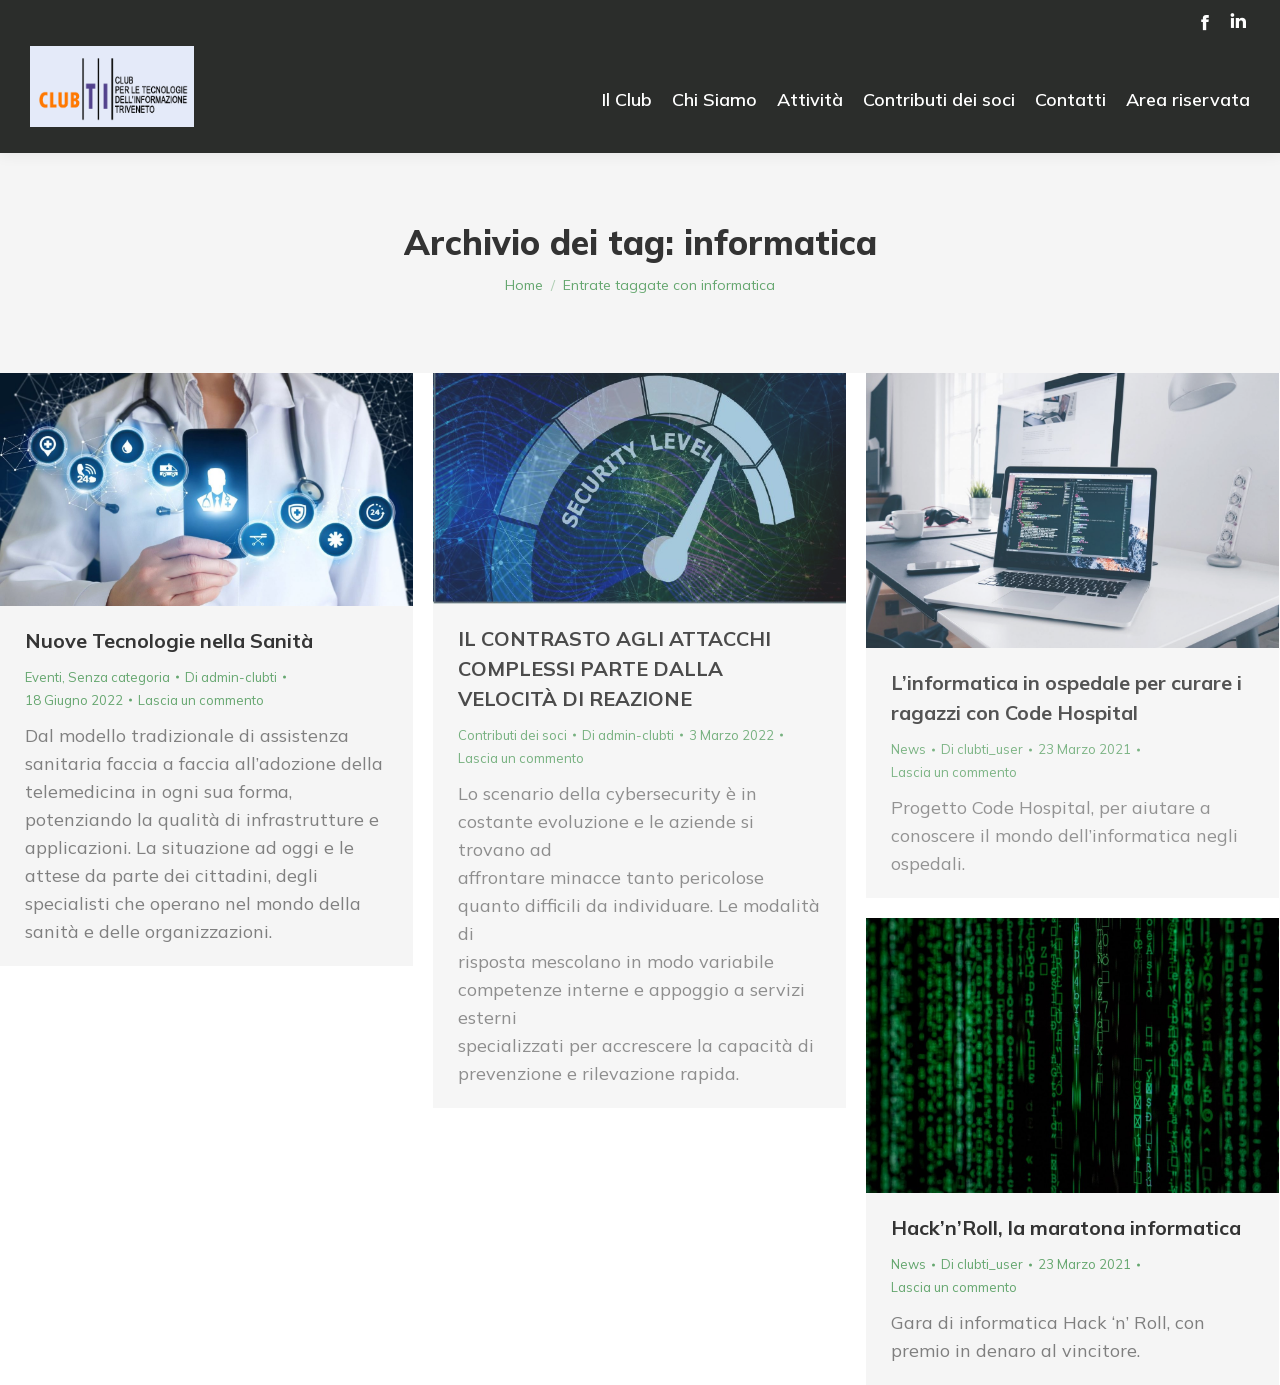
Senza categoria (119, 677)
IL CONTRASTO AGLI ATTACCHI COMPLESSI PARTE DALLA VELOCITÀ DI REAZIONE (614, 668)
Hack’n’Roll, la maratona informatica (1066, 1227)
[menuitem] (627, 99)
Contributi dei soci (512, 735)
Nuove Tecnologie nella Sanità (169, 640)
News (908, 749)
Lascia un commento (201, 700)
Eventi (43, 677)
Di (231, 677)
